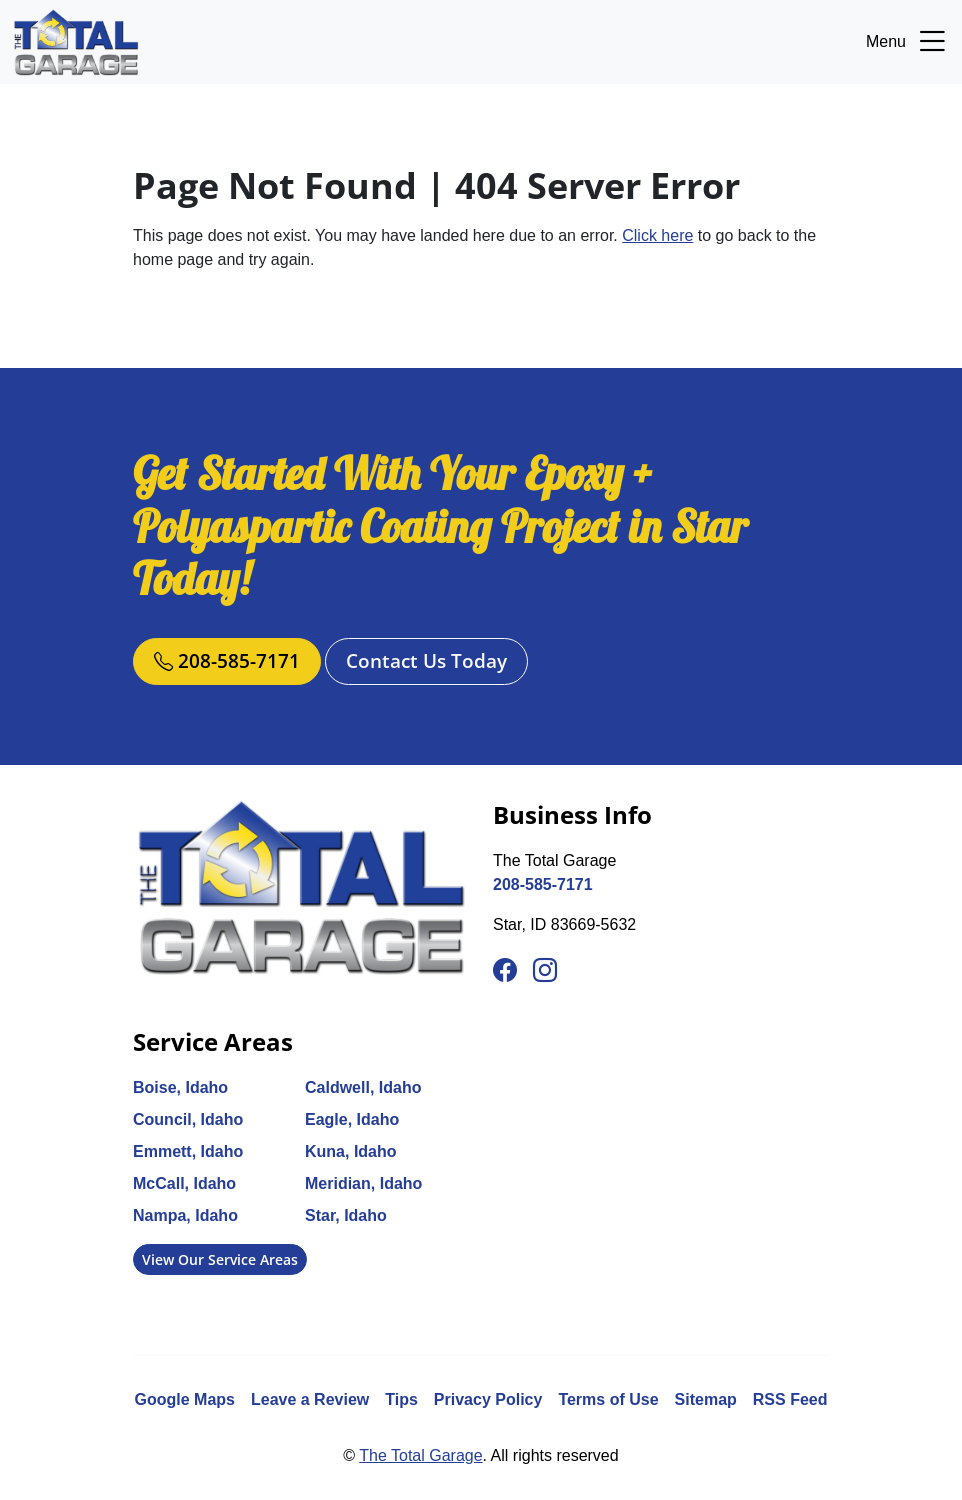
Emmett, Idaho (188, 1151)
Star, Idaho (346, 1215)
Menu (908, 42)
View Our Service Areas (220, 1259)
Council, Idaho (188, 1119)
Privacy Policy (488, 1399)
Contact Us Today (426, 660)
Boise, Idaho (180, 1087)
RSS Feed (790, 1399)
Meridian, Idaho (363, 1183)
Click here (657, 235)
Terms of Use (608, 1399)
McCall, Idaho (184, 1183)
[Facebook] (505, 971)
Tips (401, 1399)
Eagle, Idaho (352, 1119)
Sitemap (706, 1399)
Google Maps (185, 1399)
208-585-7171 (227, 660)
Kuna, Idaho (351, 1151)
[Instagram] (545, 971)
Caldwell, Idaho (363, 1087)
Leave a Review (310, 1399)
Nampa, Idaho (185, 1215)
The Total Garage (420, 1455)
